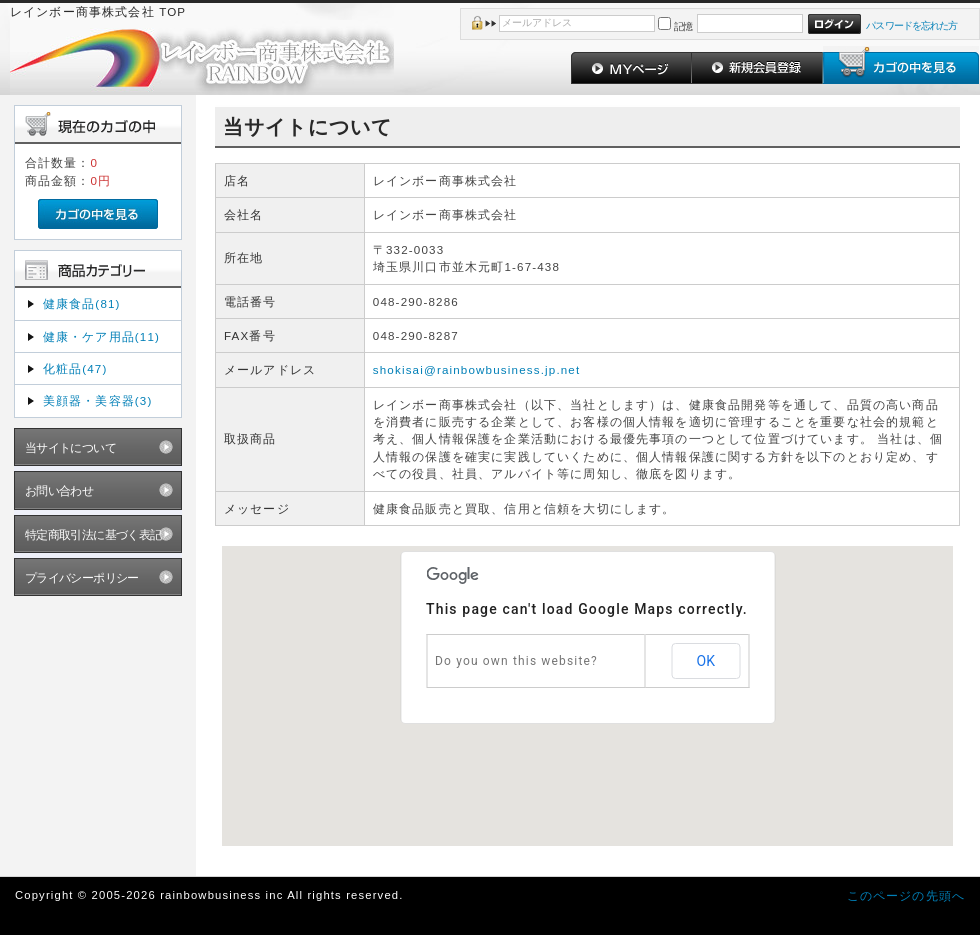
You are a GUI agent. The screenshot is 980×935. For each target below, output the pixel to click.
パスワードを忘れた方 (911, 25)
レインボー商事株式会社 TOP (98, 11)
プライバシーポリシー (82, 577)
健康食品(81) (82, 303)
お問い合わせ (59, 490)
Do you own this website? (516, 661)
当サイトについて (70, 447)
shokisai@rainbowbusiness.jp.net (477, 369)
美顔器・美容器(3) (98, 400)
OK (706, 661)
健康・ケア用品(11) (101, 336)
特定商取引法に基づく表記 (93, 534)
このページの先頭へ (906, 895)
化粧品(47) (75, 368)
